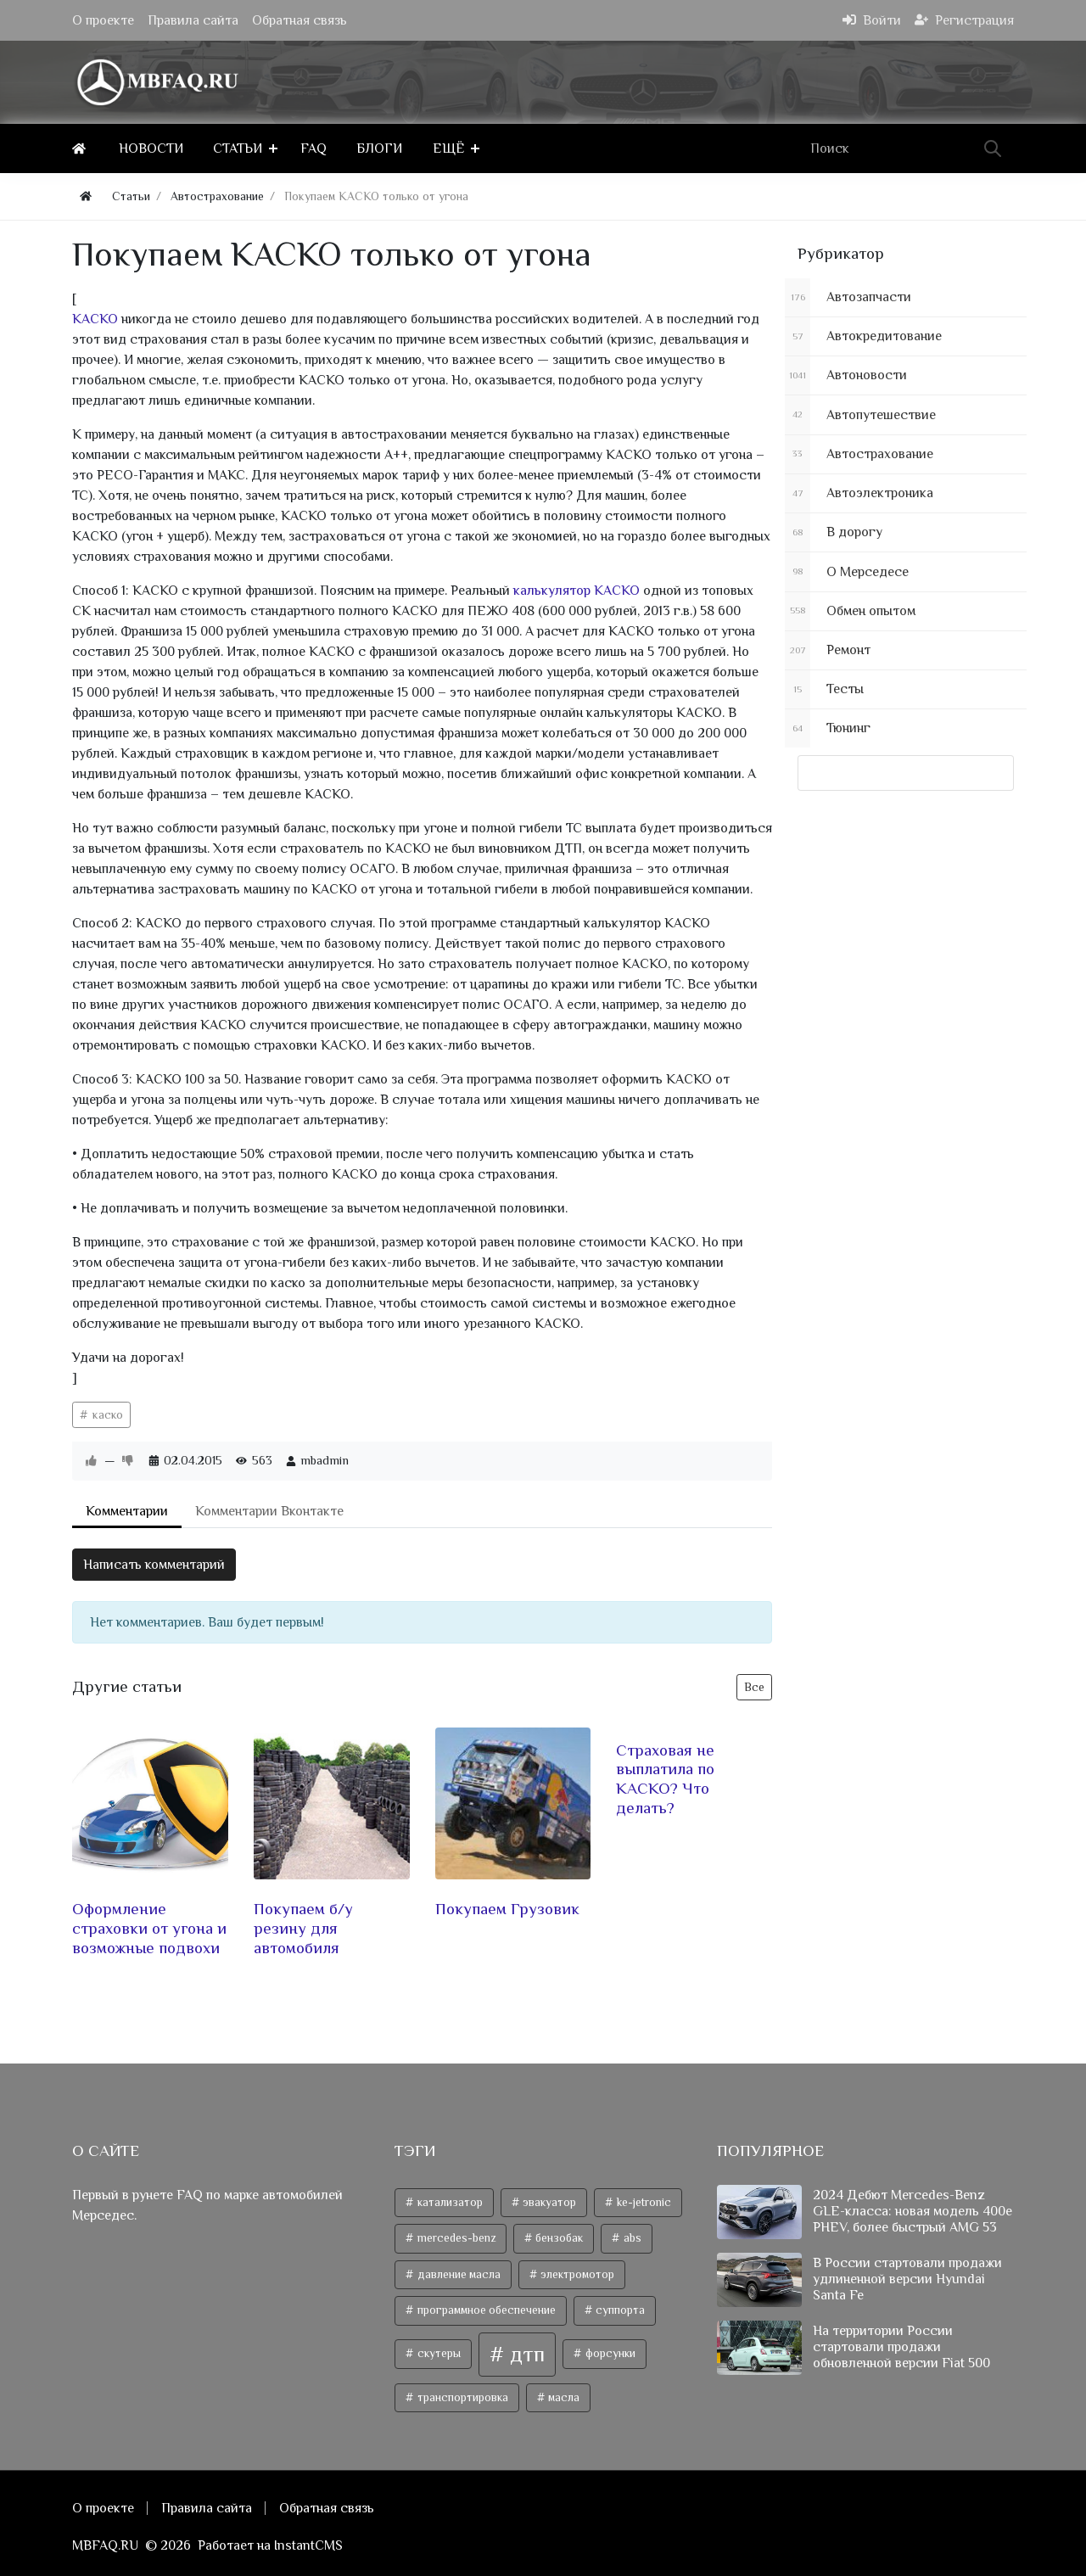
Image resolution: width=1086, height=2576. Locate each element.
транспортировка (461, 2397)
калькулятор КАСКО (578, 590)
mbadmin (324, 1460)
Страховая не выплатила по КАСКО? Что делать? (665, 1779)
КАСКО (96, 319)
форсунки (609, 2354)
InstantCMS (308, 2545)
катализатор (449, 2202)
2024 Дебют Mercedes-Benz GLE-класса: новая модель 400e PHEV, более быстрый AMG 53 (912, 2211)
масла (562, 2397)
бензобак (558, 2238)
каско (106, 1414)
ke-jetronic (642, 2202)
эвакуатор (548, 2202)
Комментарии (127, 1511)
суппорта (619, 2310)
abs (631, 2238)
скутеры (438, 2354)
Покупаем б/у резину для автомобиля (303, 1929)
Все (754, 1687)
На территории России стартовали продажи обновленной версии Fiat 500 (901, 2347)
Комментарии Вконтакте (269, 1511)
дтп (525, 2354)
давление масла (458, 2274)
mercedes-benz (455, 2238)
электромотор (576, 2274)
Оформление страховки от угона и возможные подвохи (149, 1929)
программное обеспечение (485, 2310)
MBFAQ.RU (105, 2545)
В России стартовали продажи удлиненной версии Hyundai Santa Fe (907, 2279)
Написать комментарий (154, 1564)
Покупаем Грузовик (507, 1909)
